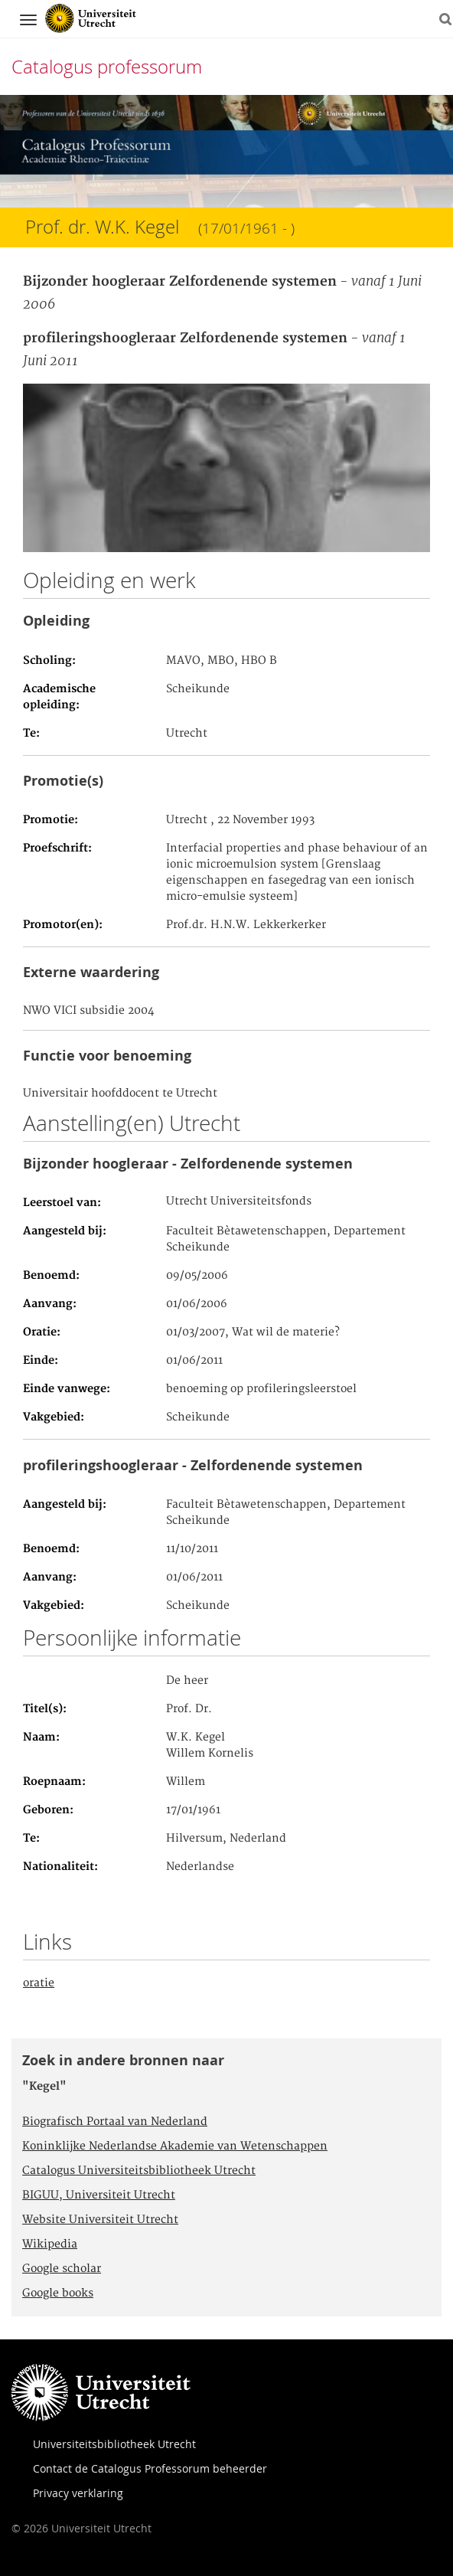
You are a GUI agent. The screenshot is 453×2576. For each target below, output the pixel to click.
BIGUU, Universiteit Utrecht (98, 2195)
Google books (57, 2293)
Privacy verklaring (78, 2493)
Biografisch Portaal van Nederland (114, 2122)
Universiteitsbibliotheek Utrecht (114, 2444)
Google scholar (61, 2269)
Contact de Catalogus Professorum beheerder (150, 2468)
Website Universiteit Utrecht (100, 2220)
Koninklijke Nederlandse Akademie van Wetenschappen (175, 2146)
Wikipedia (49, 2244)
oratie (38, 1983)
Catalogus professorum (106, 66)
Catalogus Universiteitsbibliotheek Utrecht (139, 2171)
